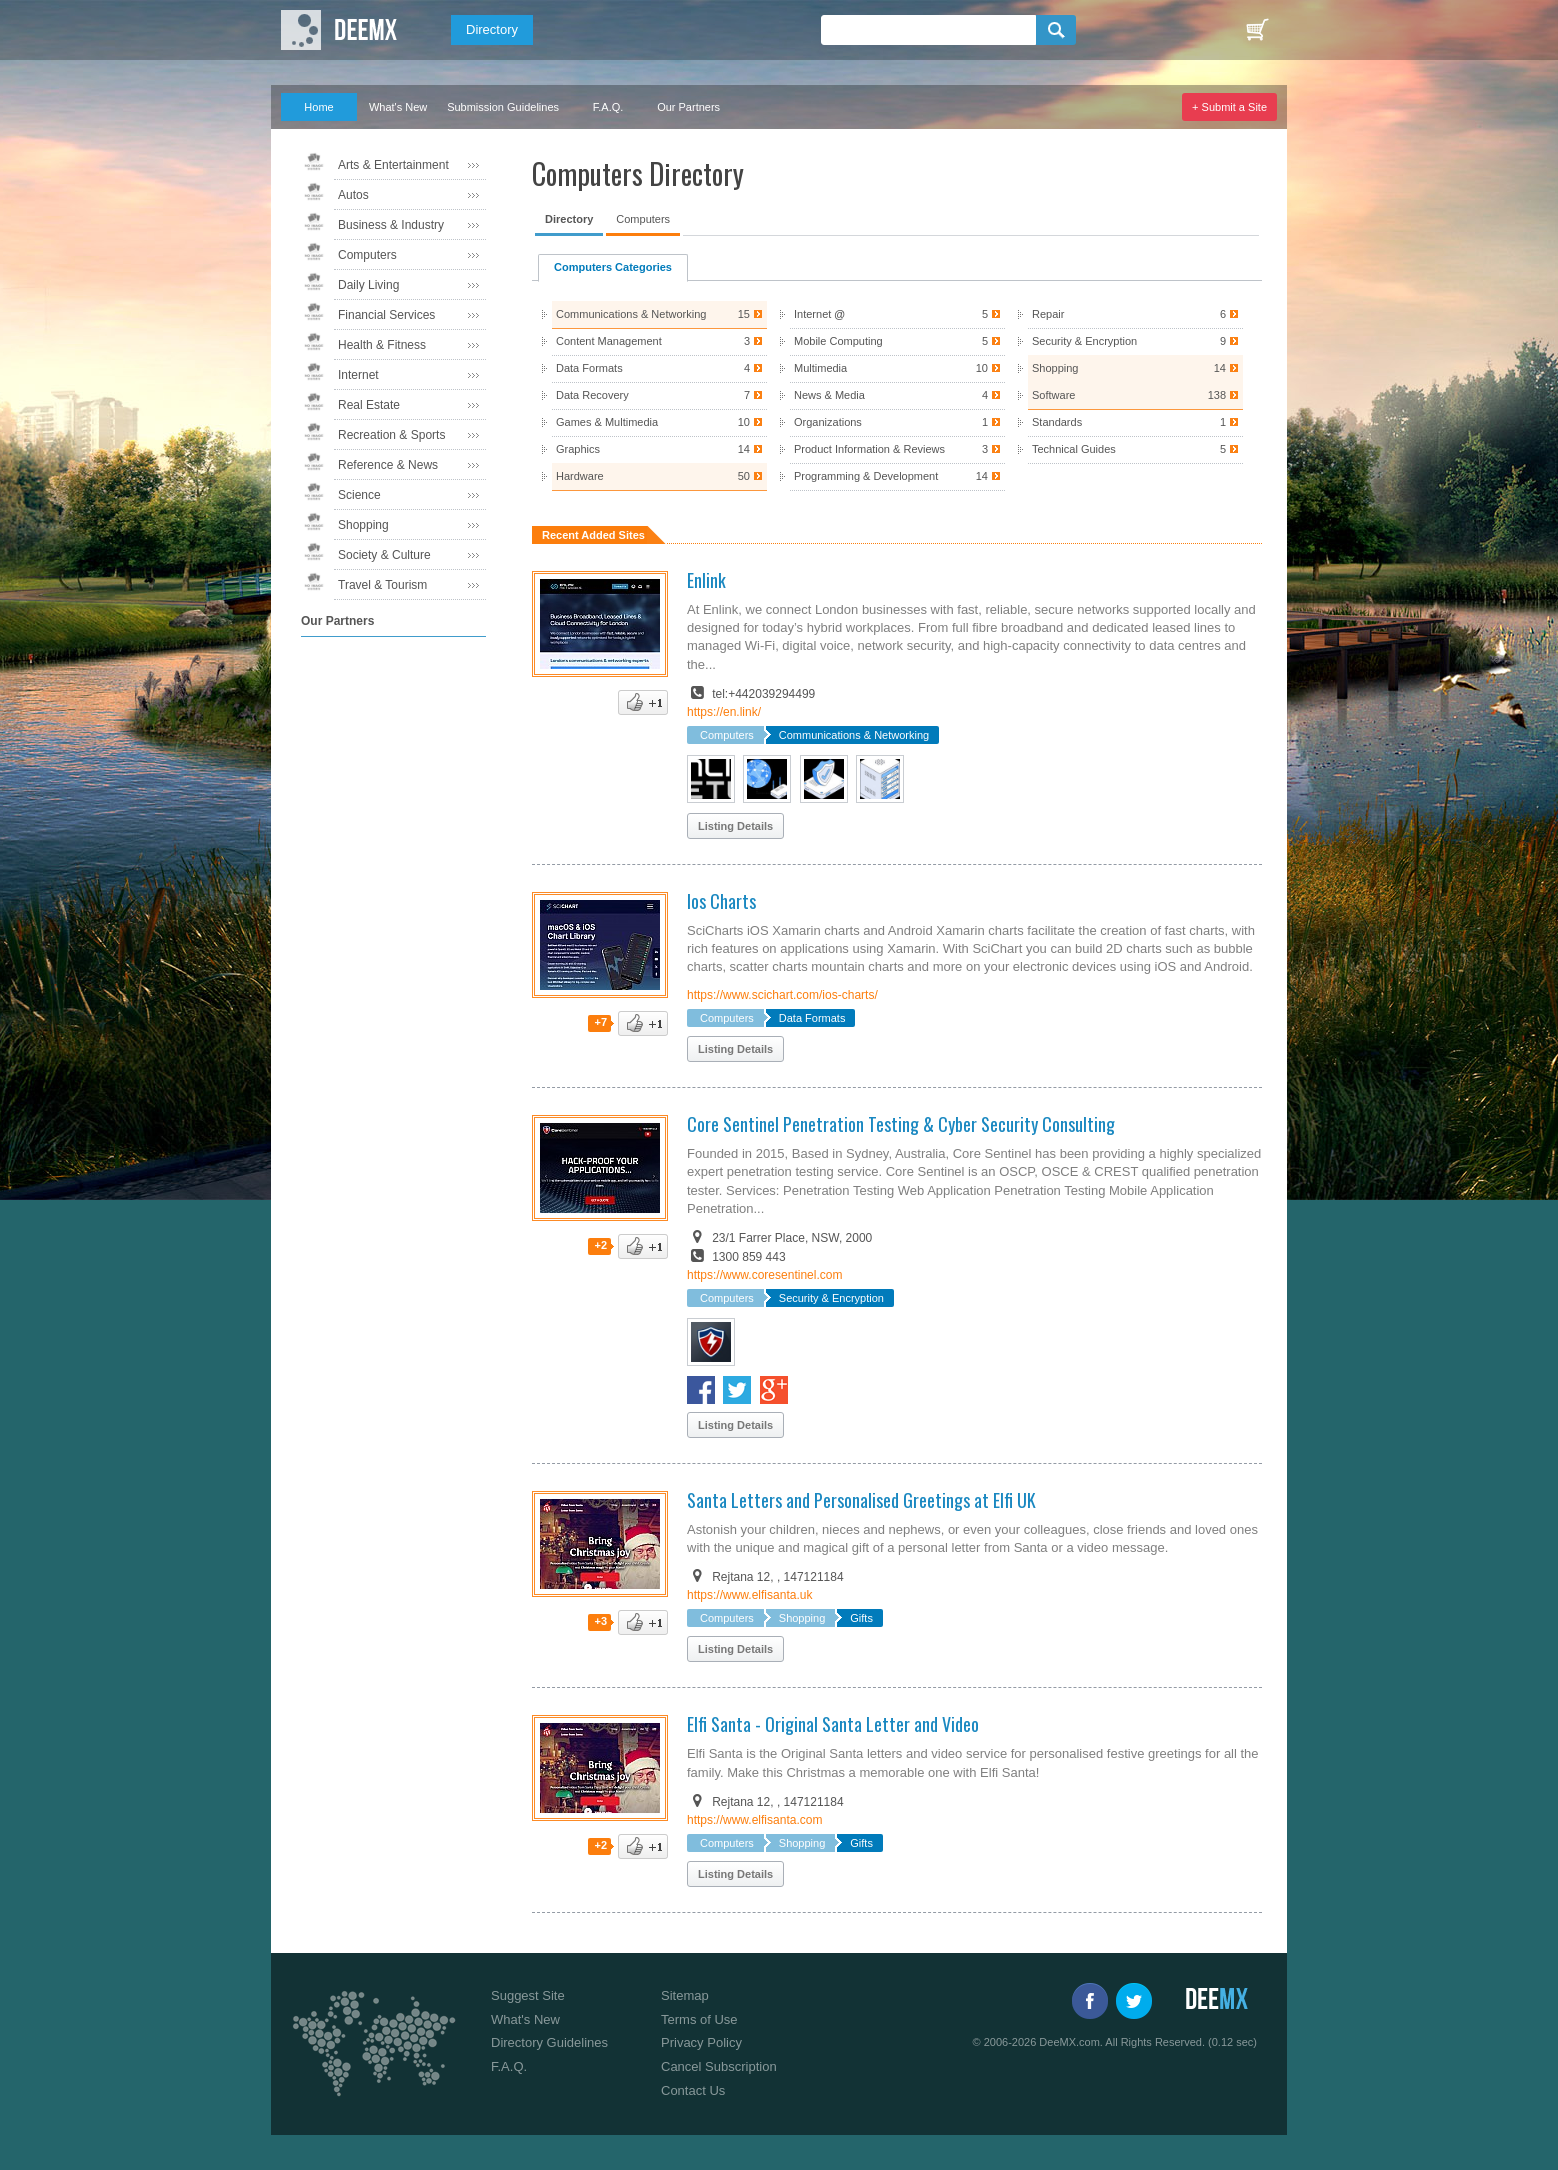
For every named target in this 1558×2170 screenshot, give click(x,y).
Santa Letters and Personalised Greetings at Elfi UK (861, 1500)
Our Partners (688, 107)
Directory (492, 29)
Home (318, 107)
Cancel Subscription (719, 2066)
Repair (1135, 314)
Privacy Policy (701, 2042)
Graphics (659, 449)
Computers (367, 255)
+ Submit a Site (1229, 107)
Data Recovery (659, 395)
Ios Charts (721, 901)
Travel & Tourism (382, 585)
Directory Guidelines (549, 2042)
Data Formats (659, 368)
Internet (358, 375)
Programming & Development (897, 476)
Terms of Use (699, 2019)
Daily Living (368, 285)
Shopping (363, 525)
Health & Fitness (382, 345)
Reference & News (388, 465)
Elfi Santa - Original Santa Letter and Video (833, 1724)
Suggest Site (528, 1995)
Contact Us (693, 2090)
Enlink (706, 580)
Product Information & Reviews (897, 449)
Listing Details (735, 826)
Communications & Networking (659, 314)
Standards (1135, 422)
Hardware (659, 476)
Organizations (897, 422)
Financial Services (386, 315)
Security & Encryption (1135, 341)
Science (359, 495)
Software (1135, 395)
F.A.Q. (608, 107)
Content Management (659, 341)
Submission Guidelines (503, 107)
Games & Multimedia (659, 422)
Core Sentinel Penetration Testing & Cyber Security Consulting (901, 1124)
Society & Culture (384, 555)
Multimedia (897, 368)
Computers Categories (613, 267)
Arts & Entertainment (393, 165)
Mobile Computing (897, 341)
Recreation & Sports (391, 435)
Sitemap (685, 1995)
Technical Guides (1135, 449)
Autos (353, 195)
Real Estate (369, 405)
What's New (398, 107)
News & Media (897, 395)
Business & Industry (391, 225)
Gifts (861, 1618)
